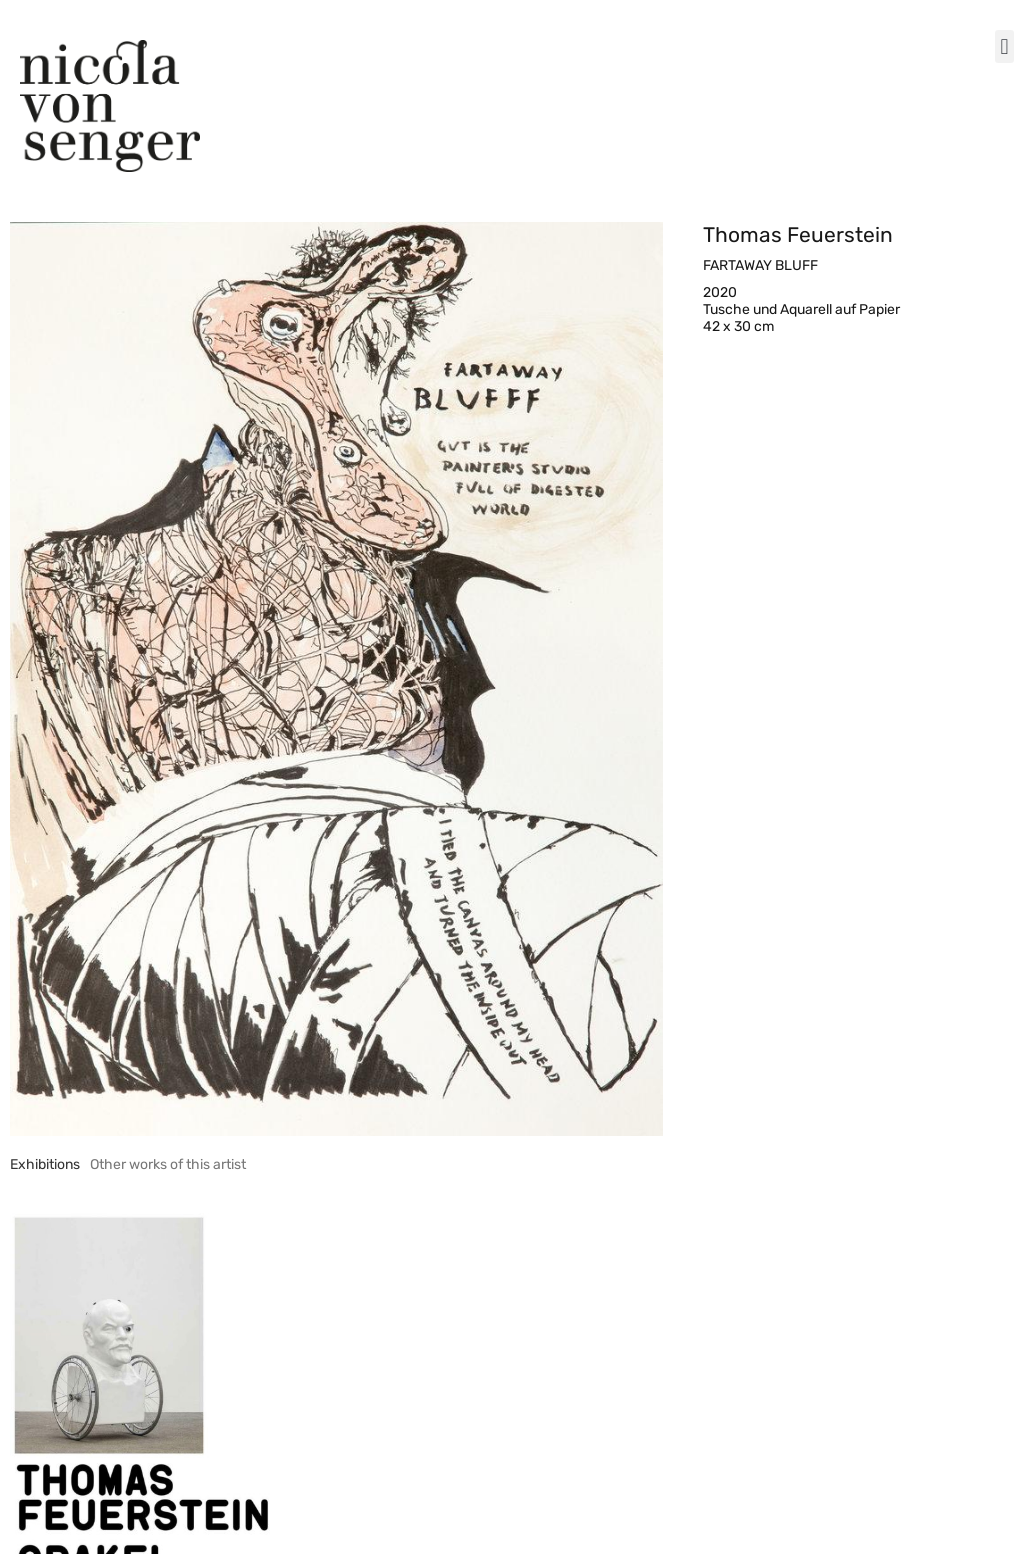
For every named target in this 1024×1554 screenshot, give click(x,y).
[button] (1004, 46)
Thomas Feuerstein (798, 234)
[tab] (45, 1164)
